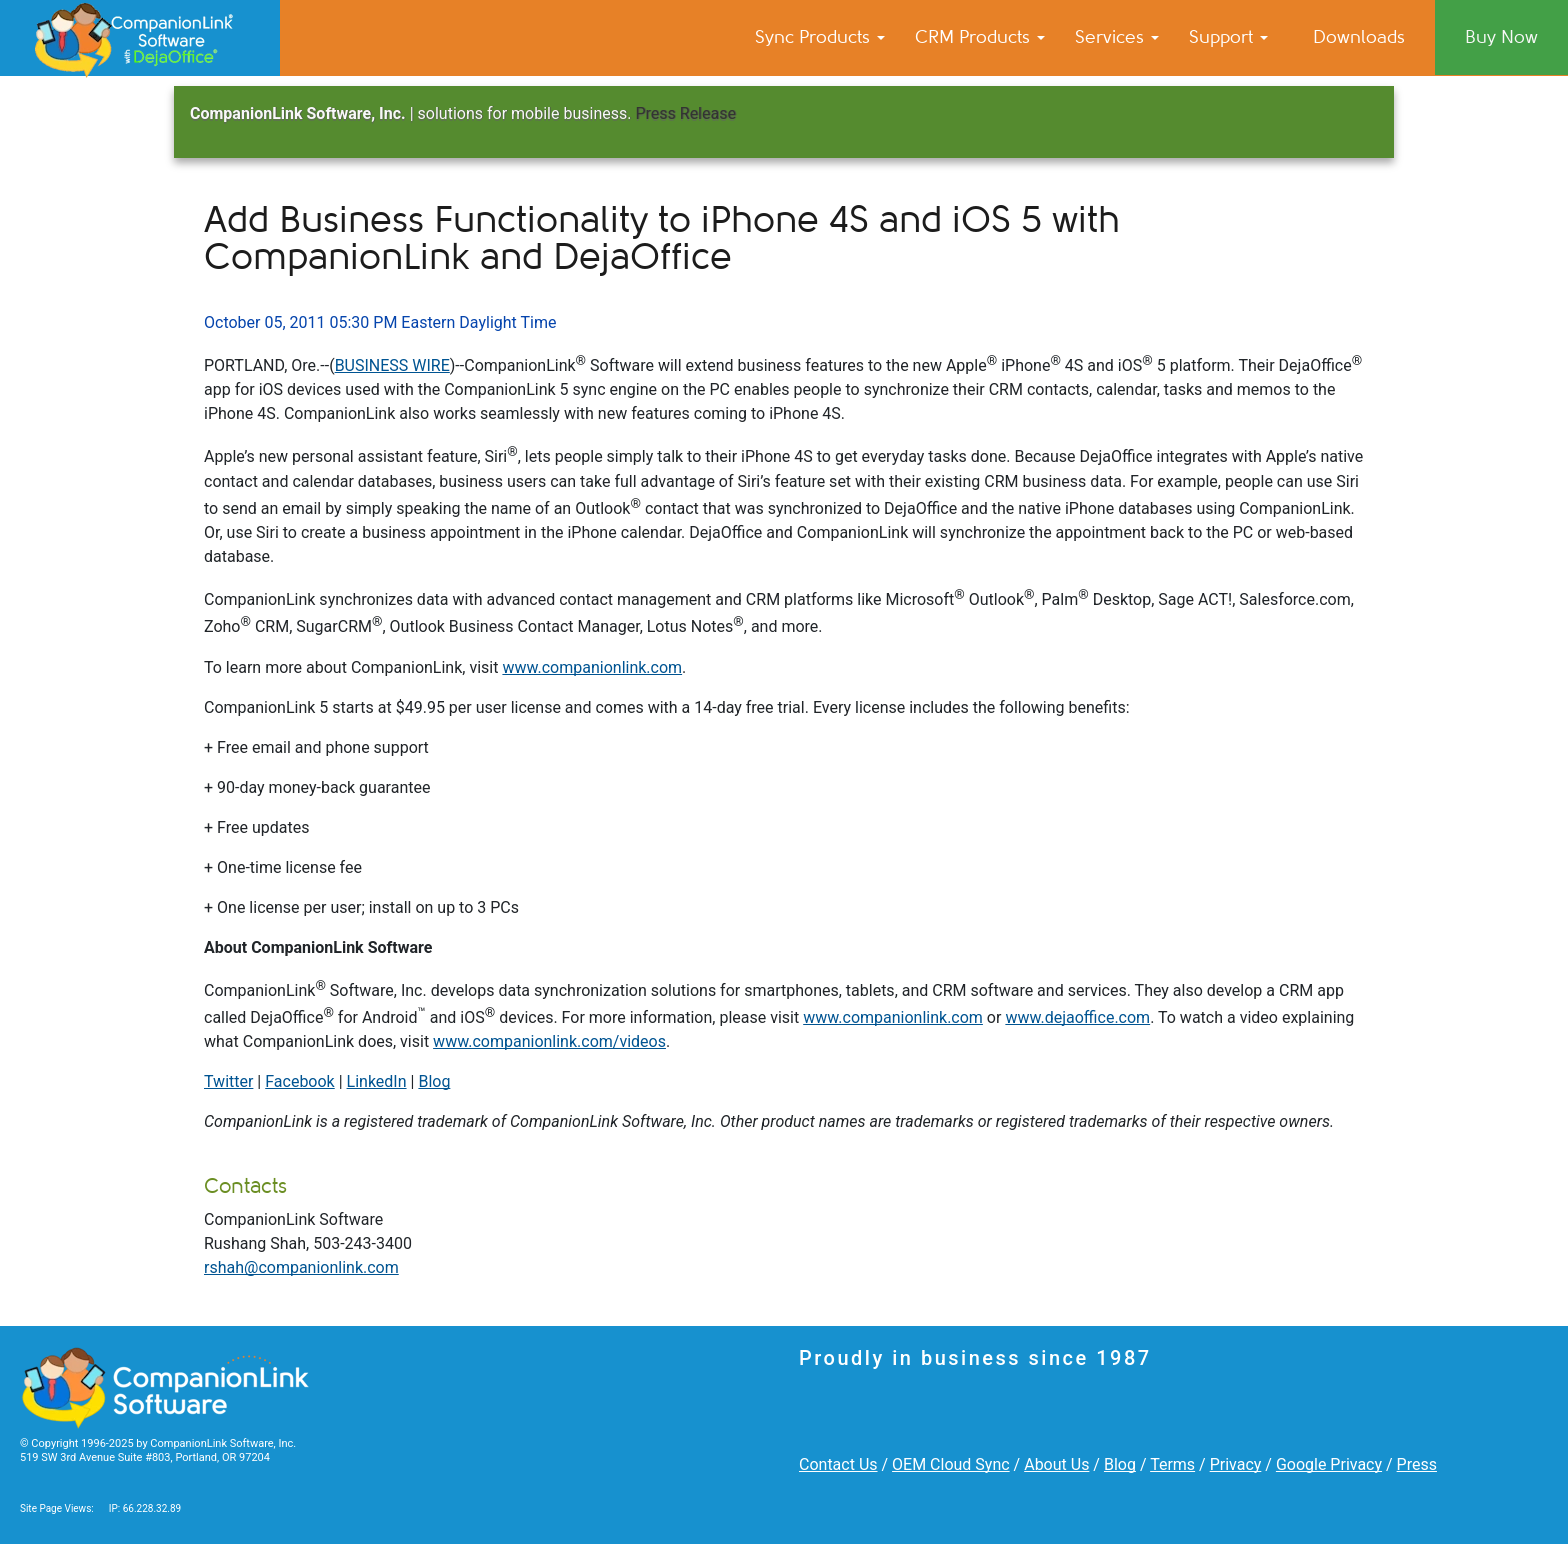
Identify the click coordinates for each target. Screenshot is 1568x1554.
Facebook (299, 1081)
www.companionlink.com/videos (549, 1041)
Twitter (228, 1081)
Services (1117, 37)
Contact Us (838, 1464)
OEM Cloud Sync (951, 1464)
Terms (1172, 1464)
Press (1417, 1464)
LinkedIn (377, 1081)
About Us (1056, 1464)
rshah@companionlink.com (301, 1267)
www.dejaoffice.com (1077, 1017)
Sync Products (820, 37)
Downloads (1359, 37)
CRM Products (980, 37)
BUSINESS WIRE (392, 365)
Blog (434, 1081)
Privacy (1236, 1464)
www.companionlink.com (592, 667)
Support (1228, 37)
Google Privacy (1329, 1464)
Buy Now (1501, 37)
